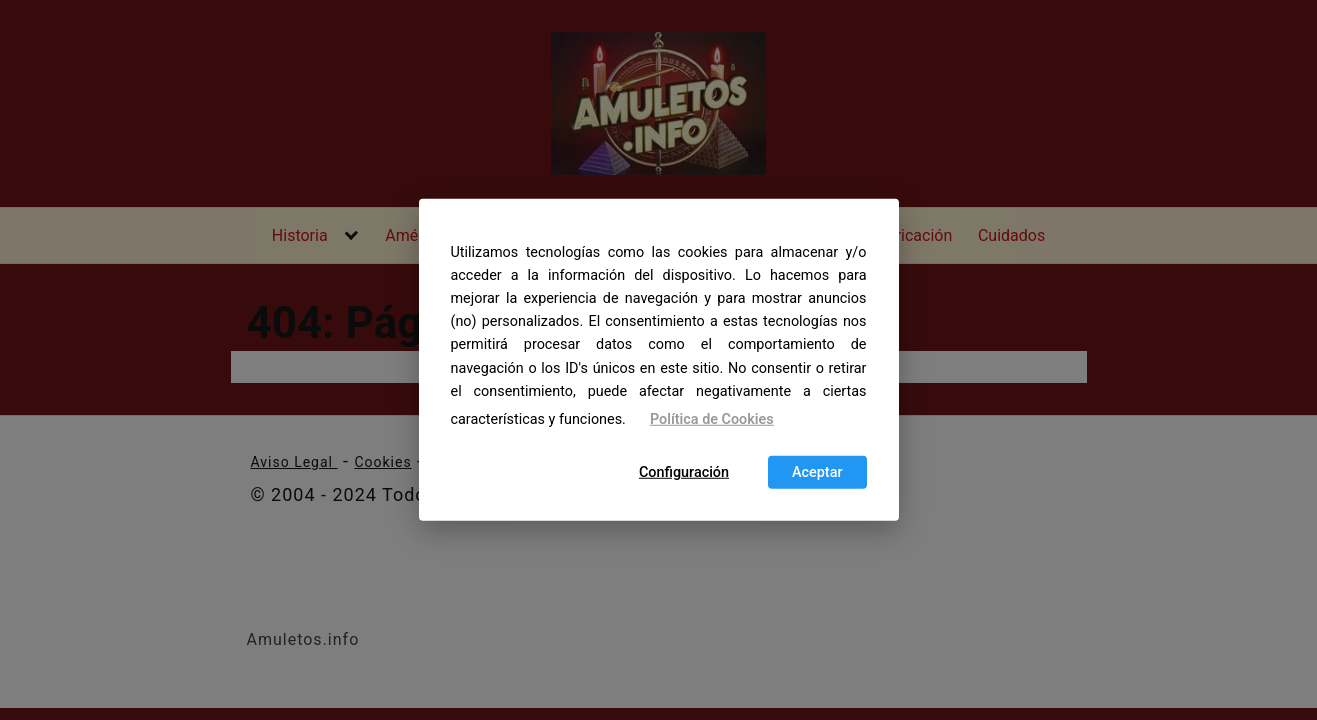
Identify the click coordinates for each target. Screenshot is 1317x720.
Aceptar (817, 472)
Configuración (684, 472)
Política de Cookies (712, 419)
